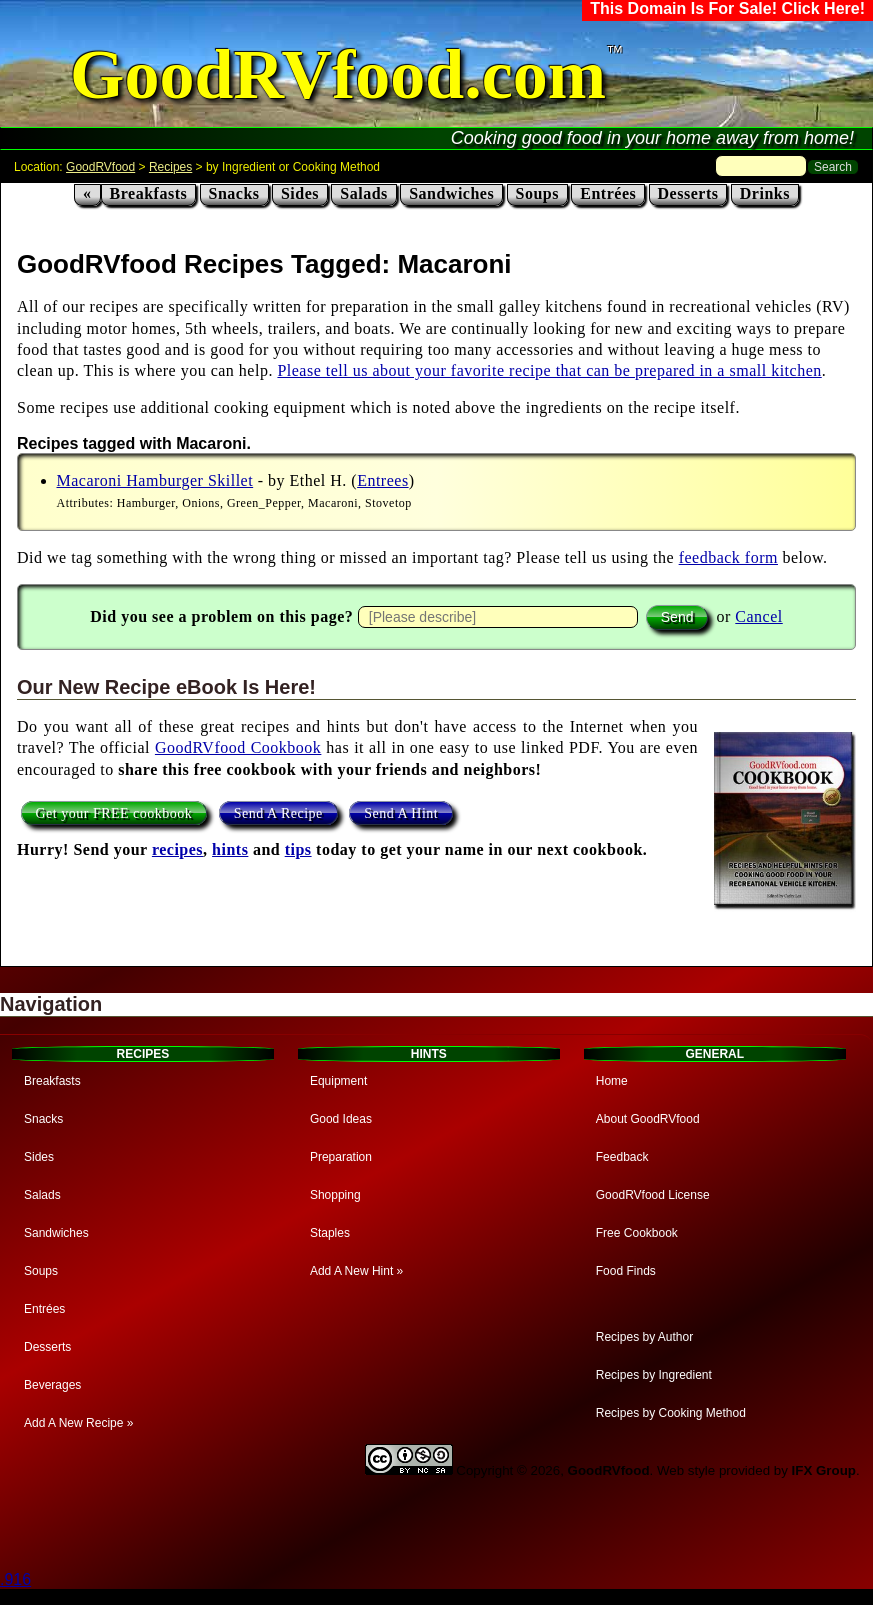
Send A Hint (401, 812)
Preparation (341, 1157)
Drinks (765, 193)
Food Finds (626, 1271)
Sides (300, 193)
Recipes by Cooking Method (671, 1413)
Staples (330, 1233)
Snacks (234, 193)
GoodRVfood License (653, 1195)
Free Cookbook (637, 1233)
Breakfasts (149, 193)
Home (612, 1081)
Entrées (608, 193)
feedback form (728, 557)
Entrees (382, 480)
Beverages (52, 1385)
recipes (177, 849)
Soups (537, 193)
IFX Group (824, 1470)
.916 (15, 1579)
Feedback (622, 1157)
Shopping (335, 1195)
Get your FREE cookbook (114, 812)
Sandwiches (451, 193)
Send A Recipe (278, 812)
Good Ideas (341, 1119)
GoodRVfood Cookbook (238, 747)
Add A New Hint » (356, 1271)
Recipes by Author (644, 1337)
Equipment (338, 1081)
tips (298, 849)
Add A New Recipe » (78, 1423)
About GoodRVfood (648, 1119)
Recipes (170, 167)
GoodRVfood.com (338, 74)
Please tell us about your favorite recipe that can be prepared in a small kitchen (549, 370)
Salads (363, 193)
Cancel (758, 616)
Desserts (688, 193)
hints (230, 849)
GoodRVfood (100, 167)
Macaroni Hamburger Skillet (155, 480)
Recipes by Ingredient (654, 1375)
